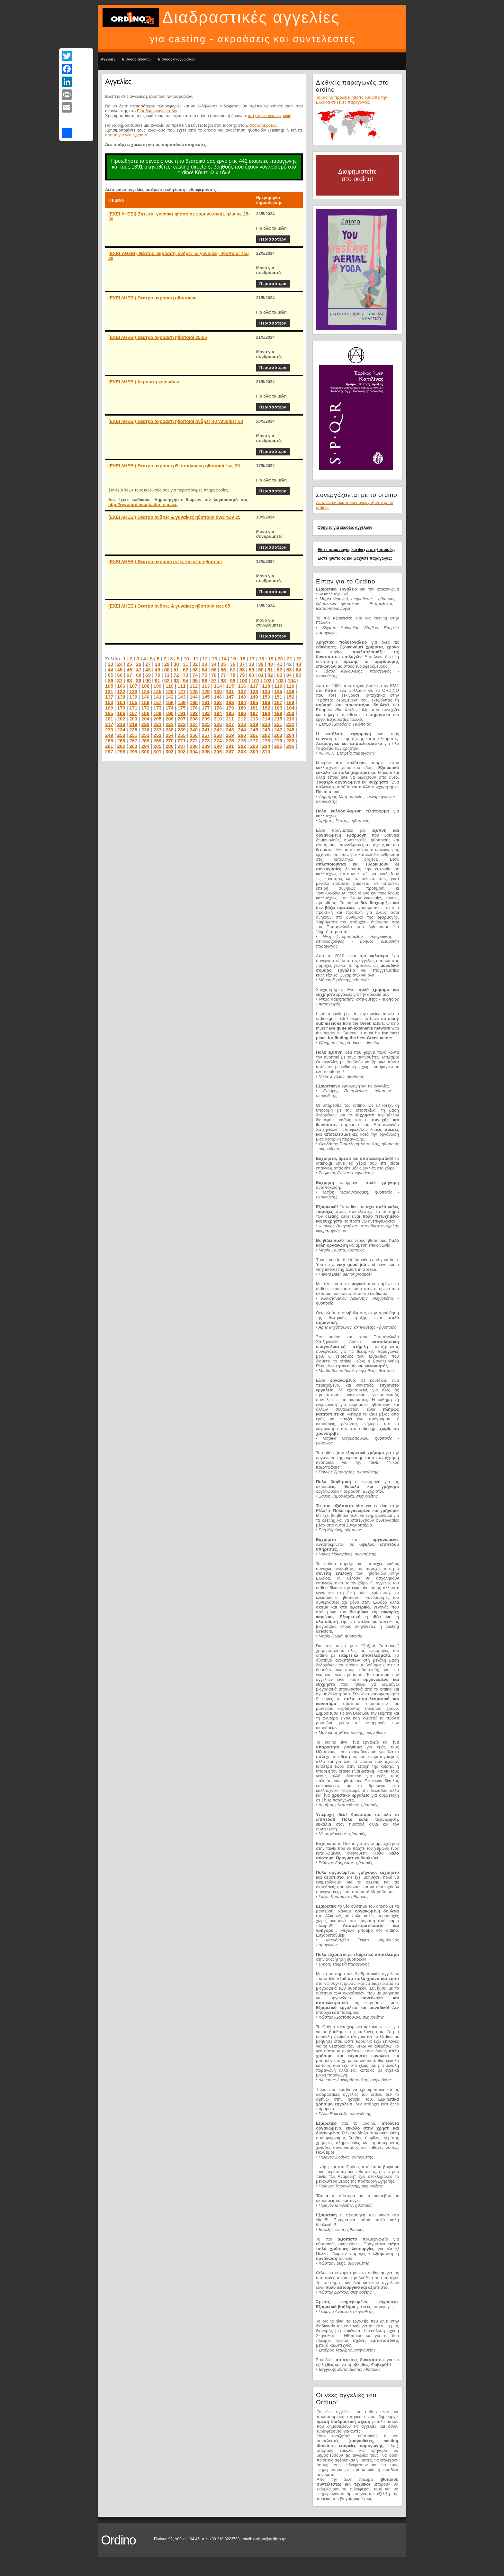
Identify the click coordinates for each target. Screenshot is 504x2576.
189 (157, 713)
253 (157, 735)
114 (218, 686)
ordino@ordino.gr (269, 2539)
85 (298, 675)
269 (157, 740)
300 (145, 751)
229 (254, 724)
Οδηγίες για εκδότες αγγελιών (345, 527)
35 (223, 664)
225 (206, 724)
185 (109, 713)
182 (266, 707)
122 (121, 691)
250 (121, 735)
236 (145, 729)
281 (109, 746)
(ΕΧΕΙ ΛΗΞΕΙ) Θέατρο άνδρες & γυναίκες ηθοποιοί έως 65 (169, 606)
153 (109, 702)
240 (194, 729)
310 (266, 751)
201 (109, 718)
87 (120, 680)
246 (266, 729)
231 (278, 724)
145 (206, 697)
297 (109, 751)
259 (230, 735)
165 (254, 702)
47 (138, 669)
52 (185, 669)
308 (242, 751)
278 (266, 740)
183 (278, 707)
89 (138, 680)
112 (194, 686)
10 (186, 658)
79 (242, 675)
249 (109, 735)
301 (157, 751)
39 (261, 664)
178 (218, 707)
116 (242, 686)
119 (278, 686)
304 (194, 751)
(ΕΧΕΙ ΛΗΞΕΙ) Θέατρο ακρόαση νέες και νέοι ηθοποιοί (165, 561)
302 (170, 751)
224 (194, 724)
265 (109, 740)
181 (254, 707)
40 (270, 664)
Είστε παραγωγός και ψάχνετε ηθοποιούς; (356, 549)
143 (181, 697)
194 (218, 713)
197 (254, 713)
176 (194, 707)
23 (110, 664)
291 (230, 746)
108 (145, 686)
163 (230, 702)
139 (133, 697)
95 (195, 680)
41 (280, 664)
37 (242, 664)
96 (204, 680)
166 (266, 702)
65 (110, 675)
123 (133, 691)
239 (181, 729)
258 (218, 735)
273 (206, 740)
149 (254, 697)
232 (290, 724)
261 (254, 735)
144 (194, 697)
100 (243, 680)
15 (233, 658)
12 (205, 658)
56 (223, 669)
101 (255, 680)
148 (242, 697)
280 (290, 740)
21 (289, 658)
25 (129, 664)
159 (181, 702)
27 (148, 664)
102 (268, 680)
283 (133, 746)
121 (109, 691)
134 (266, 691)
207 (181, 718)
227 (230, 724)
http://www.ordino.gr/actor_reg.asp (142, 504)
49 (157, 669)
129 (206, 691)
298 (121, 751)
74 (195, 675)
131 (230, 691)
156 (145, 702)
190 (170, 713)
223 (181, 724)
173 (157, 707)
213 (254, 718)
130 (218, 691)
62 (280, 669)
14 (224, 658)
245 (254, 729)
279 (278, 740)
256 (194, 735)
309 (254, 751)
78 (232, 675)
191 (181, 713)
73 (185, 675)
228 (242, 724)
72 (176, 675)
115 (230, 686)
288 (194, 746)
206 (170, 718)
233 (109, 729)
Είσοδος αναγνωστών (176, 59)
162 (218, 702)
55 (214, 669)
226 (218, 724)
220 (145, 724)
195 (230, 713)
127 (181, 691)
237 (157, 729)
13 (214, 658)
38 (251, 664)
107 (133, 686)
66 (120, 675)
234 (121, 729)
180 (242, 707)
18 (261, 658)
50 (167, 669)
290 (218, 746)
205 (157, 718)
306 (218, 751)
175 (181, 707)
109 (157, 686)
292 (242, 746)
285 (157, 746)
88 (129, 680)
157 (157, 702)
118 (266, 686)
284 (145, 746)
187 (133, 713)
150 (266, 697)
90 (148, 680)
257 (206, 735)
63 (289, 669)
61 (270, 669)
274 (218, 740)
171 (133, 707)
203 (133, 718)
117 (254, 686)
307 (230, 751)
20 (280, 658)
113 (206, 686)
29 (167, 664)
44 (110, 669)
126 (170, 691)
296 (290, 746)
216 (290, 718)
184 (290, 707)
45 (120, 669)
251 (133, 735)
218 (121, 724)
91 (157, 680)
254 (170, 735)
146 (218, 697)
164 (242, 702)
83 (280, 675)
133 (254, 691)
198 (266, 713)
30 (176, 664)
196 (242, 713)
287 (181, 746)
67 (129, 675)
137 (109, 697)
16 (243, 658)
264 (290, 735)
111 (181, 686)
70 (157, 675)
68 (138, 675)
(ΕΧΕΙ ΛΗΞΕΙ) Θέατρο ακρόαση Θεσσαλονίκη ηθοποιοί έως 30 (174, 465)
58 (242, 669)
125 (157, 691)
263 (278, 735)
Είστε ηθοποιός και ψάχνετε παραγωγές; (355, 558)
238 (170, 729)
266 (121, 740)
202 (121, 718)
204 (145, 718)
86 (110, 680)
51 (176, 669)
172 (145, 707)
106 (121, 686)
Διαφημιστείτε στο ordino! (357, 175)
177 (206, 707)
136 (290, 691)
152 (290, 697)
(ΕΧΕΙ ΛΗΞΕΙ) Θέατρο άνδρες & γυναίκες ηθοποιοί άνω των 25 (174, 517)
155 (133, 702)
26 (138, 664)
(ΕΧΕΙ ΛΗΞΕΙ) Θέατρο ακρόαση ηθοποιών (152, 297)
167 (278, 702)
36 (232, 664)
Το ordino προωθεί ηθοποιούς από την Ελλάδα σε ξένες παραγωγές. (351, 100)
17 (252, 658)
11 (195, 658)
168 (290, 702)
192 (194, 713)
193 (206, 713)
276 (242, 740)
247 (278, 729)
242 (218, 729)
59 (251, 669)
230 (266, 724)
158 (170, 702)
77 (223, 675)
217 (109, 724)
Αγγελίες (108, 59)
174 (170, 707)
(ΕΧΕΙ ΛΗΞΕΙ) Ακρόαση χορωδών (143, 381)
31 (185, 664)
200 (290, 713)
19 (271, 658)
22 (299, 658)
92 (167, 680)
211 (230, 718)
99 (232, 680)
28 (157, 664)
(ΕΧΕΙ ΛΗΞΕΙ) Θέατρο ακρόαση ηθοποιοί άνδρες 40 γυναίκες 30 (175, 421)
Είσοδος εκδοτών (136, 59)
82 (270, 675)
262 (266, 735)
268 (145, 740)
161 (206, 702)
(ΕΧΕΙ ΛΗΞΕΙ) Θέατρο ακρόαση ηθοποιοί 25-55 (157, 337)
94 (185, 680)
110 (170, 686)
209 (206, 718)
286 (170, 746)
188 (145, 713)
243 (230, 729)
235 (133, 729)
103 (279, 680)
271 (181, 740)
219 (133, 724)
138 (121, 697)
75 (204, 675)
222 (170, 724)
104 (292, 680)
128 (194, 691)
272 (194, 740)
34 (214, 664)
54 (204, 669)
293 (254, 746)
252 (145, 735)
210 (218, 718)
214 (266, 718)
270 (170, 740)
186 (121, 713)
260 (242, 735)
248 (290, 729)
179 (230, 707)
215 (278, 718)
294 (266, 746)
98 (223, 680)
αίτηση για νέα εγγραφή (269, 115)
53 (195, 669)
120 (290, 686)
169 (109, 707)
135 (278, 691)
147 (230, 697)
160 (194, 702)
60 (261, 669)
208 (194, 718)
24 (120, 664)
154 (121, 702)
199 (278, 713)
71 (167, 675)
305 (206, 751)
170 (121, 707)
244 (242, 729)
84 (289, 675)
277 (254, 740)
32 (195, 664)
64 (298, 669)
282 (121, 746)
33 (204, 664)
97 (214, 680)
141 (157, 697)
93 (176, 680)
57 (232, 669)
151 (278, 697)
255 (181, 735)
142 (170, 697)
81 (261, 675)
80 (251, 675)
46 (129, 669)
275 (230, 740)
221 (157, 724)
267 (133, 740)
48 (148, 669)
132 (242, 691)
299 (133, 751)
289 (206, 746)
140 (145, 697)
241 (206, 729)
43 (298, 664)
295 (278, 746)
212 (242, 718)
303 (181, 751)
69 (148, 675)
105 (109, 686)
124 (145, 691)
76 (214, 675)
